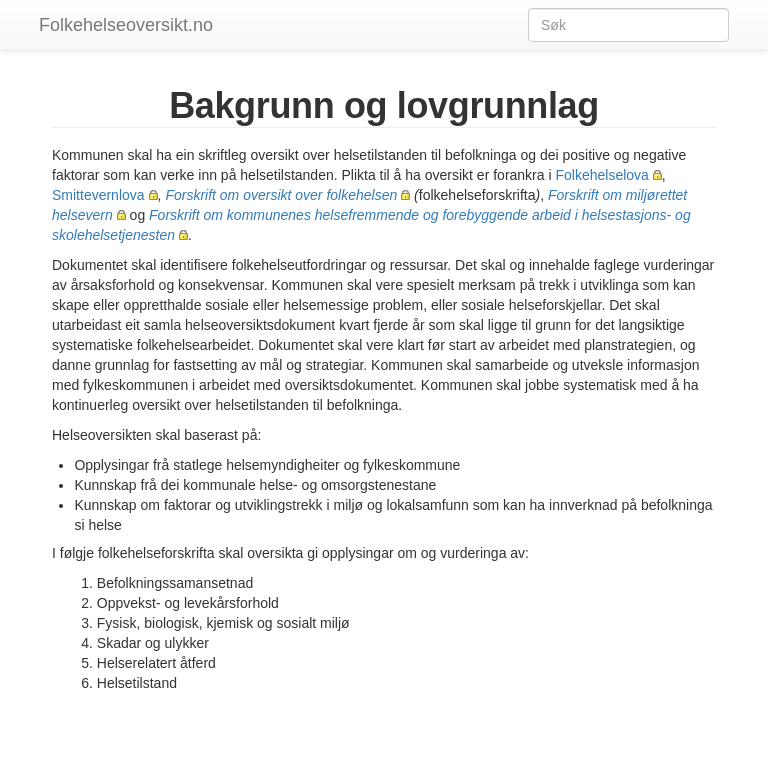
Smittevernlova (98, 195)
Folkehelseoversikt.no (126, 25)
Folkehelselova (601, 175)
